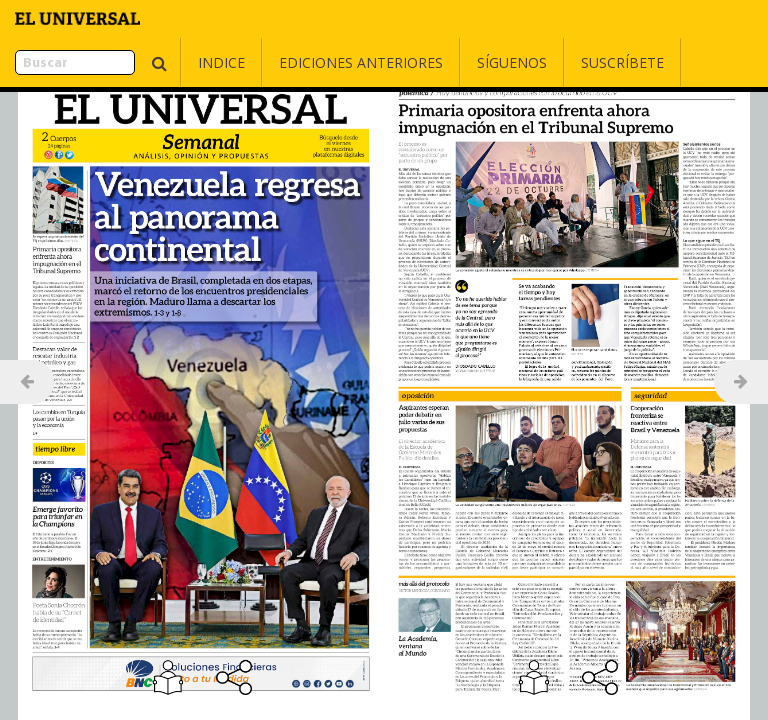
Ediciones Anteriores (311, 62)
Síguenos (462, 62)
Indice (171, 62)
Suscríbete (572, 62)
